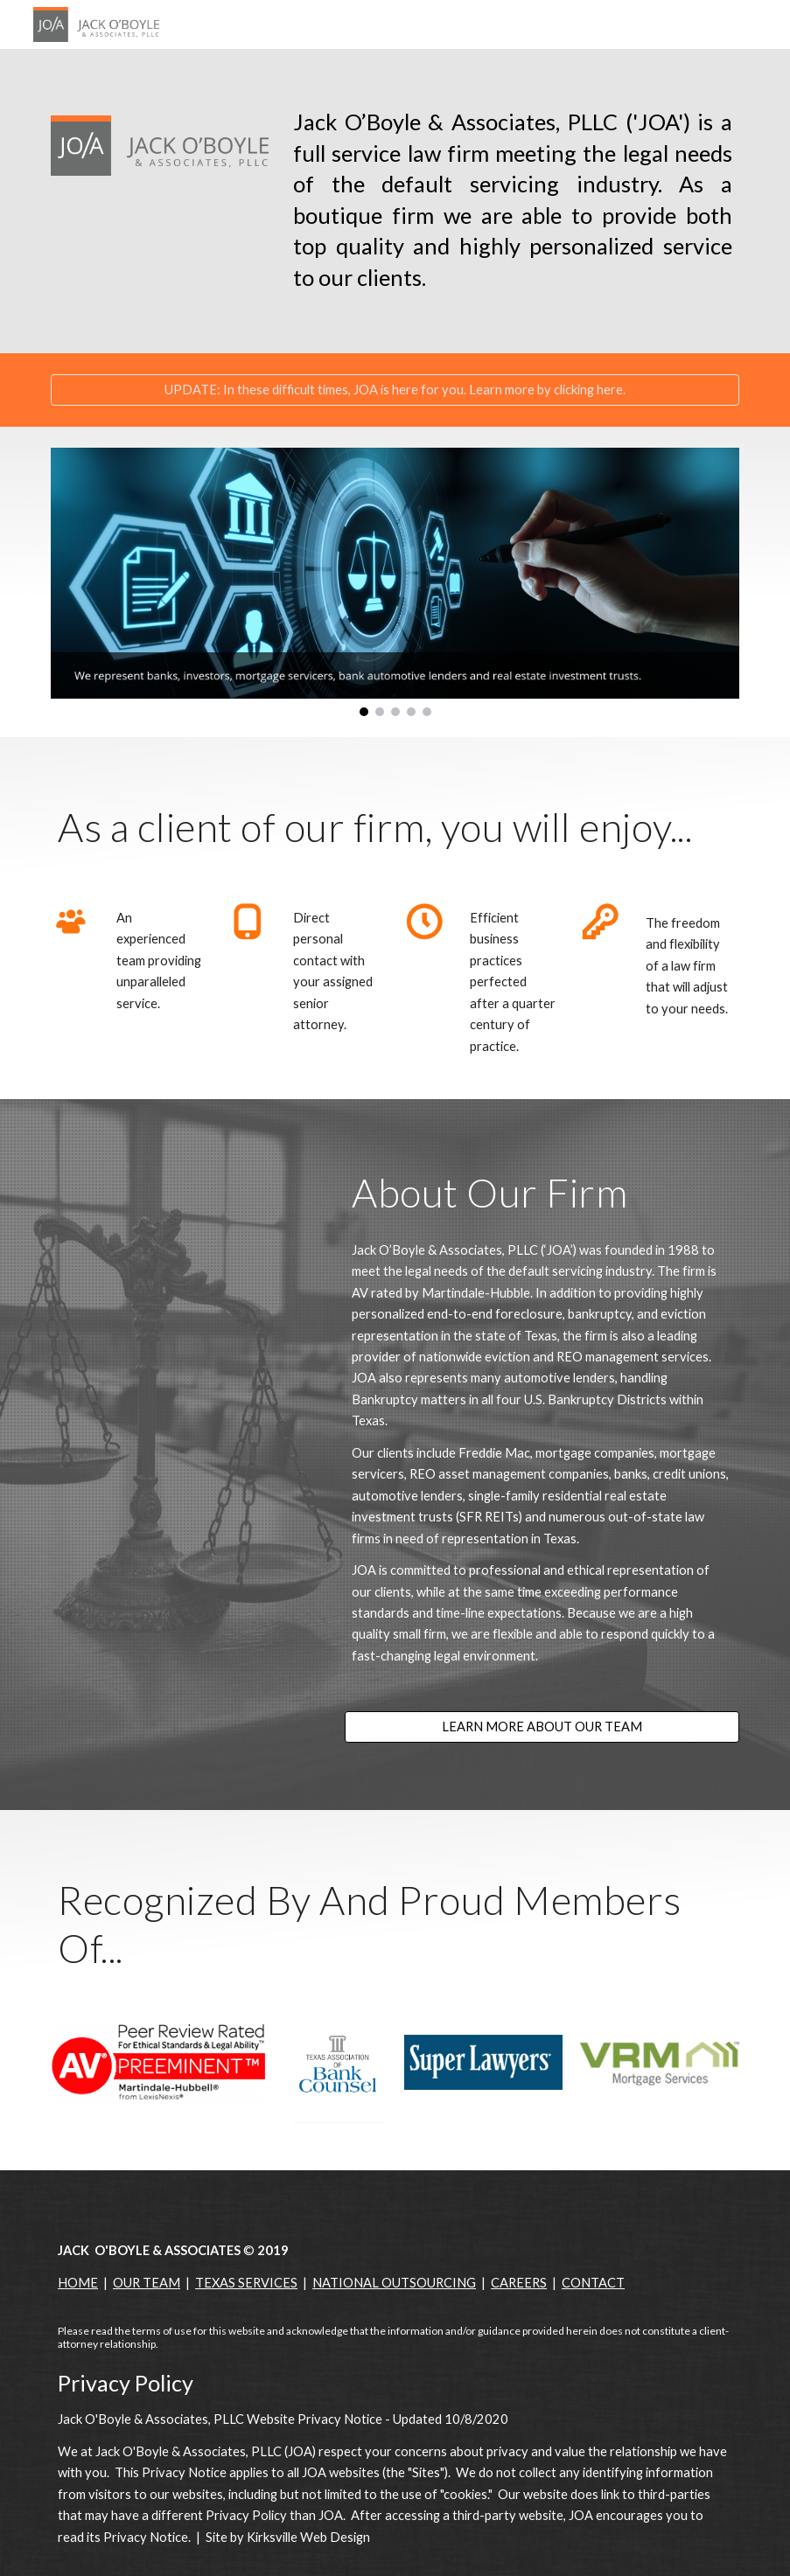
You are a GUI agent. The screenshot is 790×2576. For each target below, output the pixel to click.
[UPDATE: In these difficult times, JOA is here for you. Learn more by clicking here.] (395, 389)
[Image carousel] (395, 582)
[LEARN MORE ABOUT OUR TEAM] (542, 1727)
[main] (512, 201)
